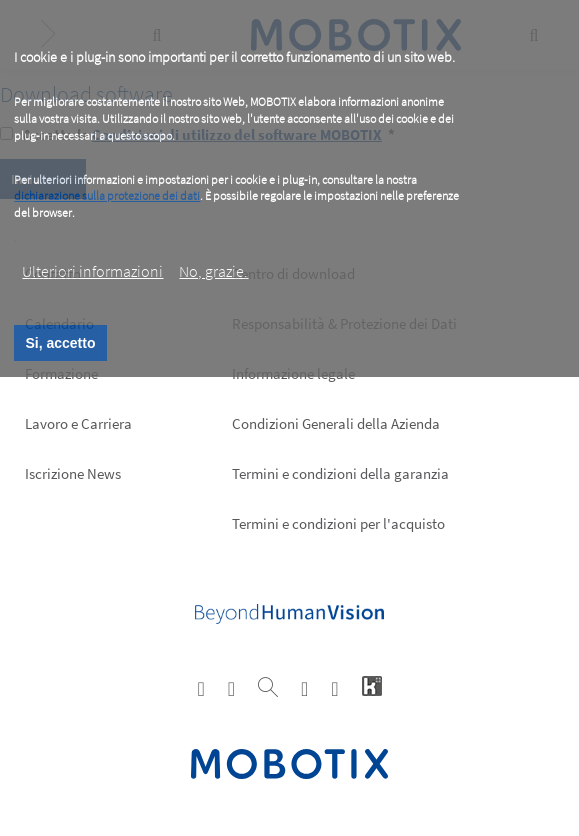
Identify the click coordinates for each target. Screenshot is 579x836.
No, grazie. (213, 271)
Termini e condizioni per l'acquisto (338, 523)
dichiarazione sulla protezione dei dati (107, 195)
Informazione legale (293, 373)
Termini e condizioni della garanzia (340, 473)
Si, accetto (60, 343)
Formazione (61, 373)
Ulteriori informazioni (92, 271)
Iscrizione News (73, 473)
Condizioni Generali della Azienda (336, 423)
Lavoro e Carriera (78, 423)
